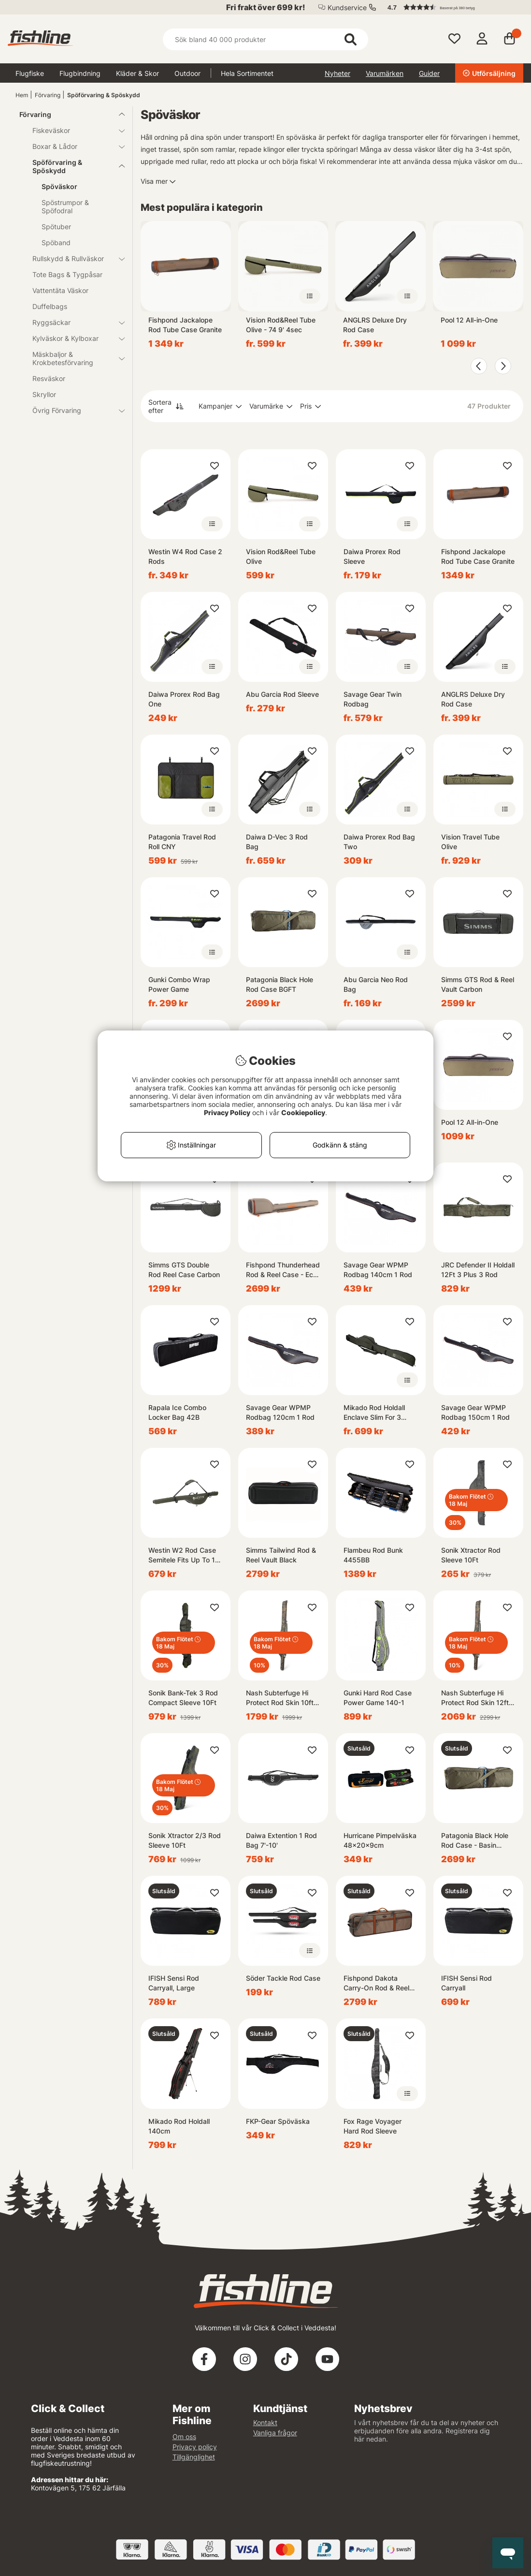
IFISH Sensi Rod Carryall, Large (173, 1983)
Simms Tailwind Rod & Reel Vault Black (281, 1555)
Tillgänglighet (193, 2457)
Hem (21, 95)
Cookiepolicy (303, 1112)
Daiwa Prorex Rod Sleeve (372, 556)
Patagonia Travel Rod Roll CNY (182, 842)
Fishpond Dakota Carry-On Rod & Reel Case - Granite (376, 1983)
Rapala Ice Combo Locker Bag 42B (177, 1412)
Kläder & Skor (137, 73)
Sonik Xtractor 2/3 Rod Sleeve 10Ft (184, 1840)
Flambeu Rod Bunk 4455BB (373, 1555)
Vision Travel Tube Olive (470, 842)
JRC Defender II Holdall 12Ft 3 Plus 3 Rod (478, 1270)
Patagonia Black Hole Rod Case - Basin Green (474, 1840)
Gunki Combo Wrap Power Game (179, 984)
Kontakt (265, 2422)
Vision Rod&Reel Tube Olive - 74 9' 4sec (281, 325)
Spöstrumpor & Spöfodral (65, 206)
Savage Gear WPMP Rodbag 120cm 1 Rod (280, 1412)
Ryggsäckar (72, 322)
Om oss (184, 2436)
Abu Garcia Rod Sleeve (282, 694)
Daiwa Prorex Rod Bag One (184, 699)
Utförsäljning (489, 73)
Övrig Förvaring (72, 410)
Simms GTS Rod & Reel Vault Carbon (477, 984)
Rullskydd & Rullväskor (72, 258)
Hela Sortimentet (247, 73)
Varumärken (384, 73)
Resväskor (48, 378)
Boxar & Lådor (72, 146)
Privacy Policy (227, 1112)
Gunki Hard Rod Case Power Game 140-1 (378, 1698)
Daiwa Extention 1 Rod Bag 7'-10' (281, 1840)
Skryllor (44, 394)
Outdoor (187, 73)
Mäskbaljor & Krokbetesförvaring (72, 358)
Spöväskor (59, 186)
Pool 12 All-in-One (469, 320)
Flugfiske (29, 73)
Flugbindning (79, 73)
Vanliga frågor (275, 2433)
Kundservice (347, 7)
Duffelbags (49, 306)
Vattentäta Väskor (60, 290)
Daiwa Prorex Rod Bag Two (379, 842)
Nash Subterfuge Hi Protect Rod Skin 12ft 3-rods (475, 1698)
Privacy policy (194, 2447)
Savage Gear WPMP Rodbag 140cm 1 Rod (378, 1270)
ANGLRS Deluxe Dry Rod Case (375, 325)
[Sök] (266, 39)
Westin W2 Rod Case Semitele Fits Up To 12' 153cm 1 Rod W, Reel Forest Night (184, 1555)
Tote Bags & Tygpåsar (67, 274)
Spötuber (56, 226)
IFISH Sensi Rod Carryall (466, 1983)
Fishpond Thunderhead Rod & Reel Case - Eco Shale (283, 1270)
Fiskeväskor (72, 130)
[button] (450, 7)
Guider (429, 73)
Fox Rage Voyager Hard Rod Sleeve (373, 2126)
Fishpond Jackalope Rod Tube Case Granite (185, 325)
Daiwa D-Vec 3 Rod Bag (277, 842)
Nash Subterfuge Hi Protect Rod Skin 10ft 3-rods (280, 1698)
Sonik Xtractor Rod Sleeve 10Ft (471, 1555)
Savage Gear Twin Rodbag (373, 699)
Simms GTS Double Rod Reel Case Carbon (184, 1270)
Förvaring (47, 95)
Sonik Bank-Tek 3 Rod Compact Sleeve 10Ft (183, 1698)
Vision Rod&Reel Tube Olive (281, 556)
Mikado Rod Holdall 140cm (179, 2126)
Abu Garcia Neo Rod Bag (376, 984)
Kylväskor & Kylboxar (72, 338)
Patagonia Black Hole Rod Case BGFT (279, 984)
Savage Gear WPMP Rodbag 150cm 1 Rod (475, 1412)
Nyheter (337, 73)
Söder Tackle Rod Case (283, 1978)
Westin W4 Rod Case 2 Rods (185, 556)
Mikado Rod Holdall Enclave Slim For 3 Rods (374, 1412)
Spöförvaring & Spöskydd (103, 95)
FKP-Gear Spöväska (278, 2121)
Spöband (56, 242)
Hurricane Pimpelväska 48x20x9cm (380, 1840)
